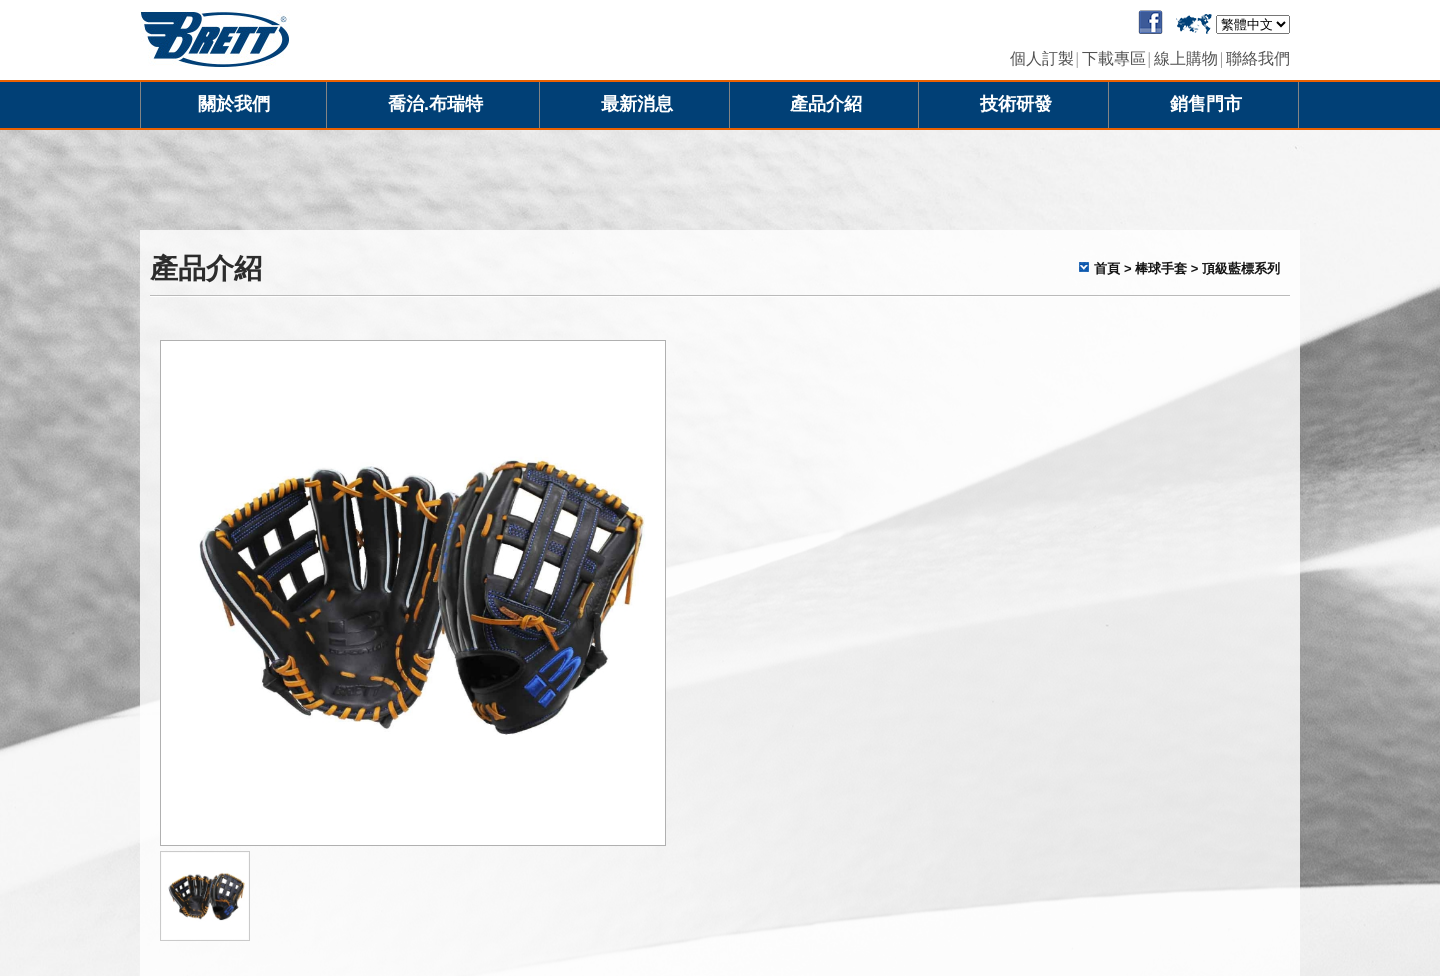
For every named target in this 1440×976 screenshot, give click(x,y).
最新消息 (637, 104)
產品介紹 (826, 104)
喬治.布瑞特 (435, 104)
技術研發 (1016, 104)
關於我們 (234, 104)
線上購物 (1186, 58)
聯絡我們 (1258, 58)
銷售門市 (1206, 104)
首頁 (1107, 268)
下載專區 (1114, 58)
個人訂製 (1042, 58)
